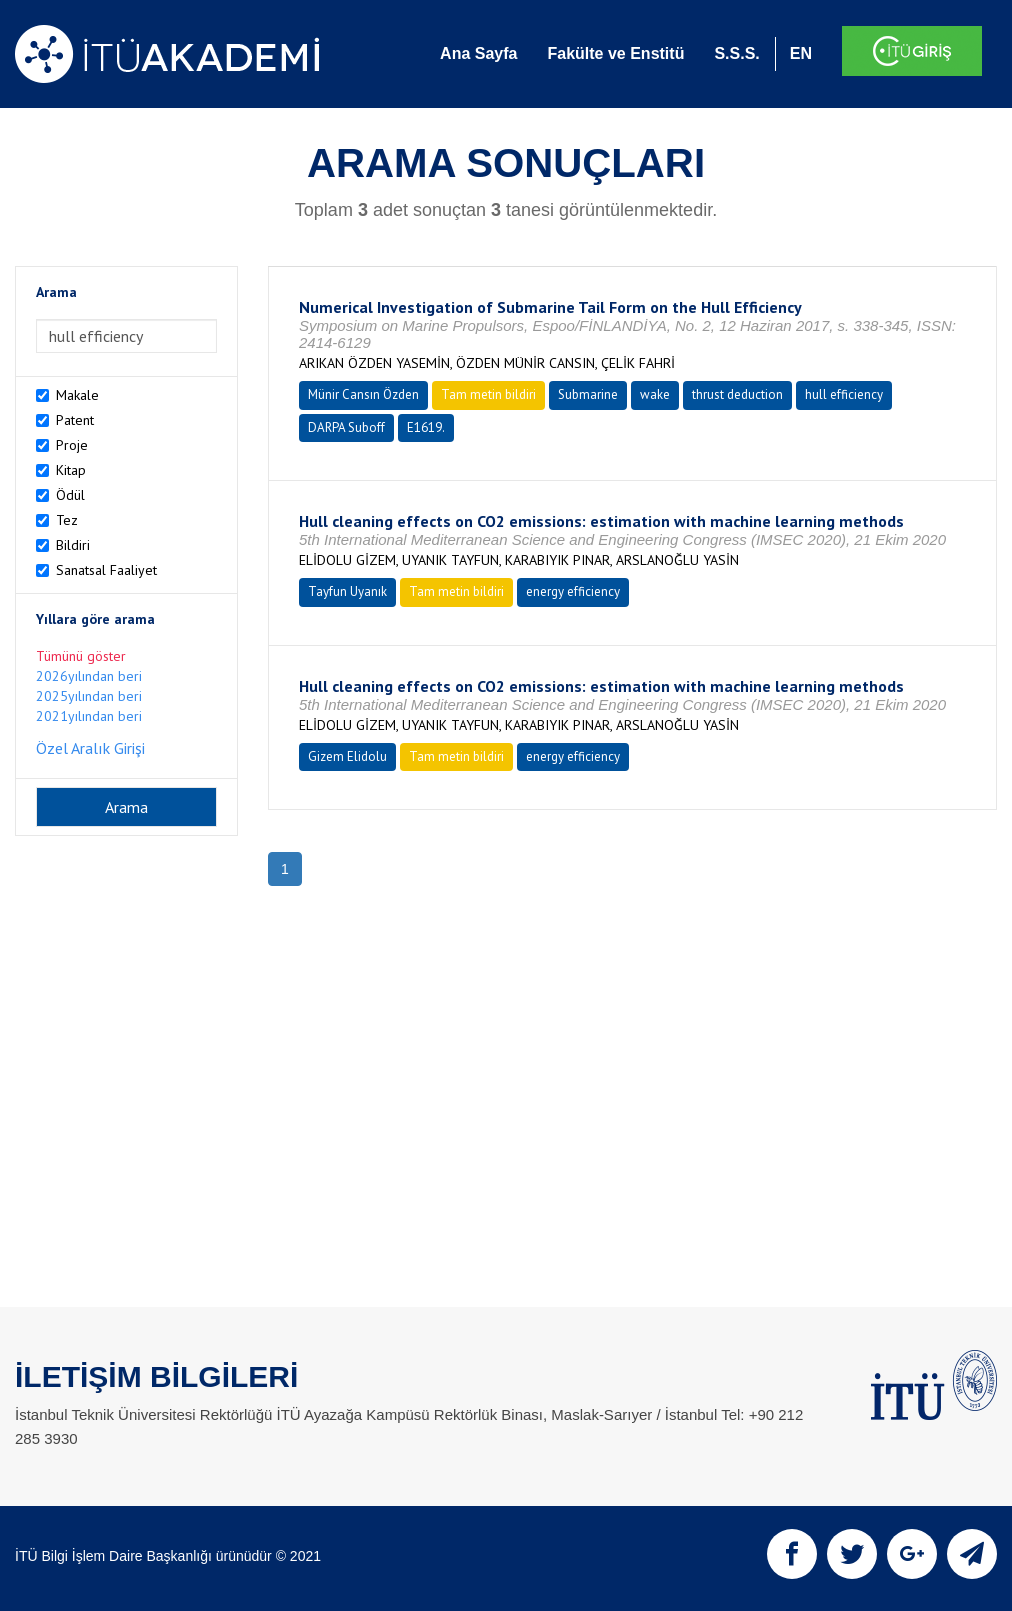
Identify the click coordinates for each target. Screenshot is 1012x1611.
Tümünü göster (81, 656)
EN (801, 53)
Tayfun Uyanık (347, 591)
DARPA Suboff (346, 427)
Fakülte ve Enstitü (615, 53)
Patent (75, 420)
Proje (72, 445)
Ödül (70, 495)
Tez (67, 520)
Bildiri (73, 545)
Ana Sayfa (478, 53)
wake (655, 394)
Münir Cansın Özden (363, 394)
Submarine (588, 394)
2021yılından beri (89, 716)
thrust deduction (737, 394)
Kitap (71, 470)
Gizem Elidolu (347, 756)
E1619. (426, 427)
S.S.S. (736, 53)
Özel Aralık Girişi (90, 748)
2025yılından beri (89, 696)
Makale (77, 395)
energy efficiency (573, 591)
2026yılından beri (89, 676)
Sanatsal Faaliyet (106, 570)
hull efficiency (844, 394)
